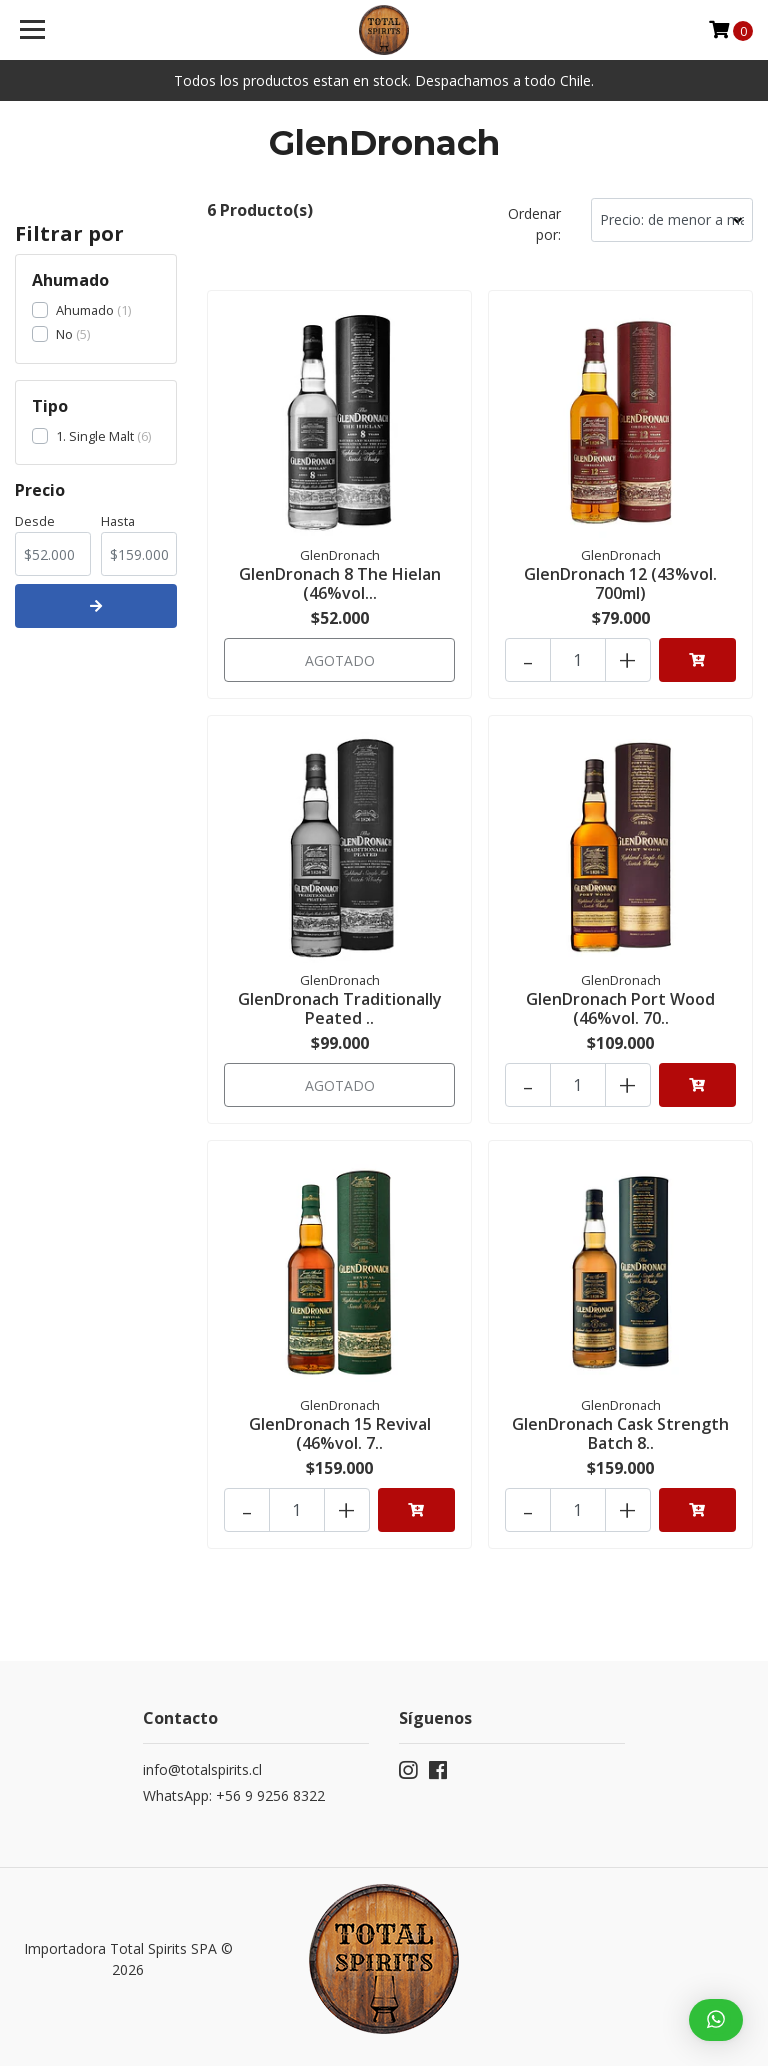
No (64, 334)
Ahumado (85, 310)
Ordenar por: (534, 224)
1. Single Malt (95, 436)
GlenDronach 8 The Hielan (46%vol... (340, 583)
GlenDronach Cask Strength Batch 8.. (620, 1433)
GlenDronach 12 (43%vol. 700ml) (620, 583)
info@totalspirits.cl (202, 1769)
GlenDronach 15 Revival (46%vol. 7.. (340, 1433)
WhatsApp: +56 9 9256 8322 (234, 1795)
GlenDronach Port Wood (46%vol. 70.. (620, 1008)
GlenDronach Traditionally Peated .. (340, 1008)
